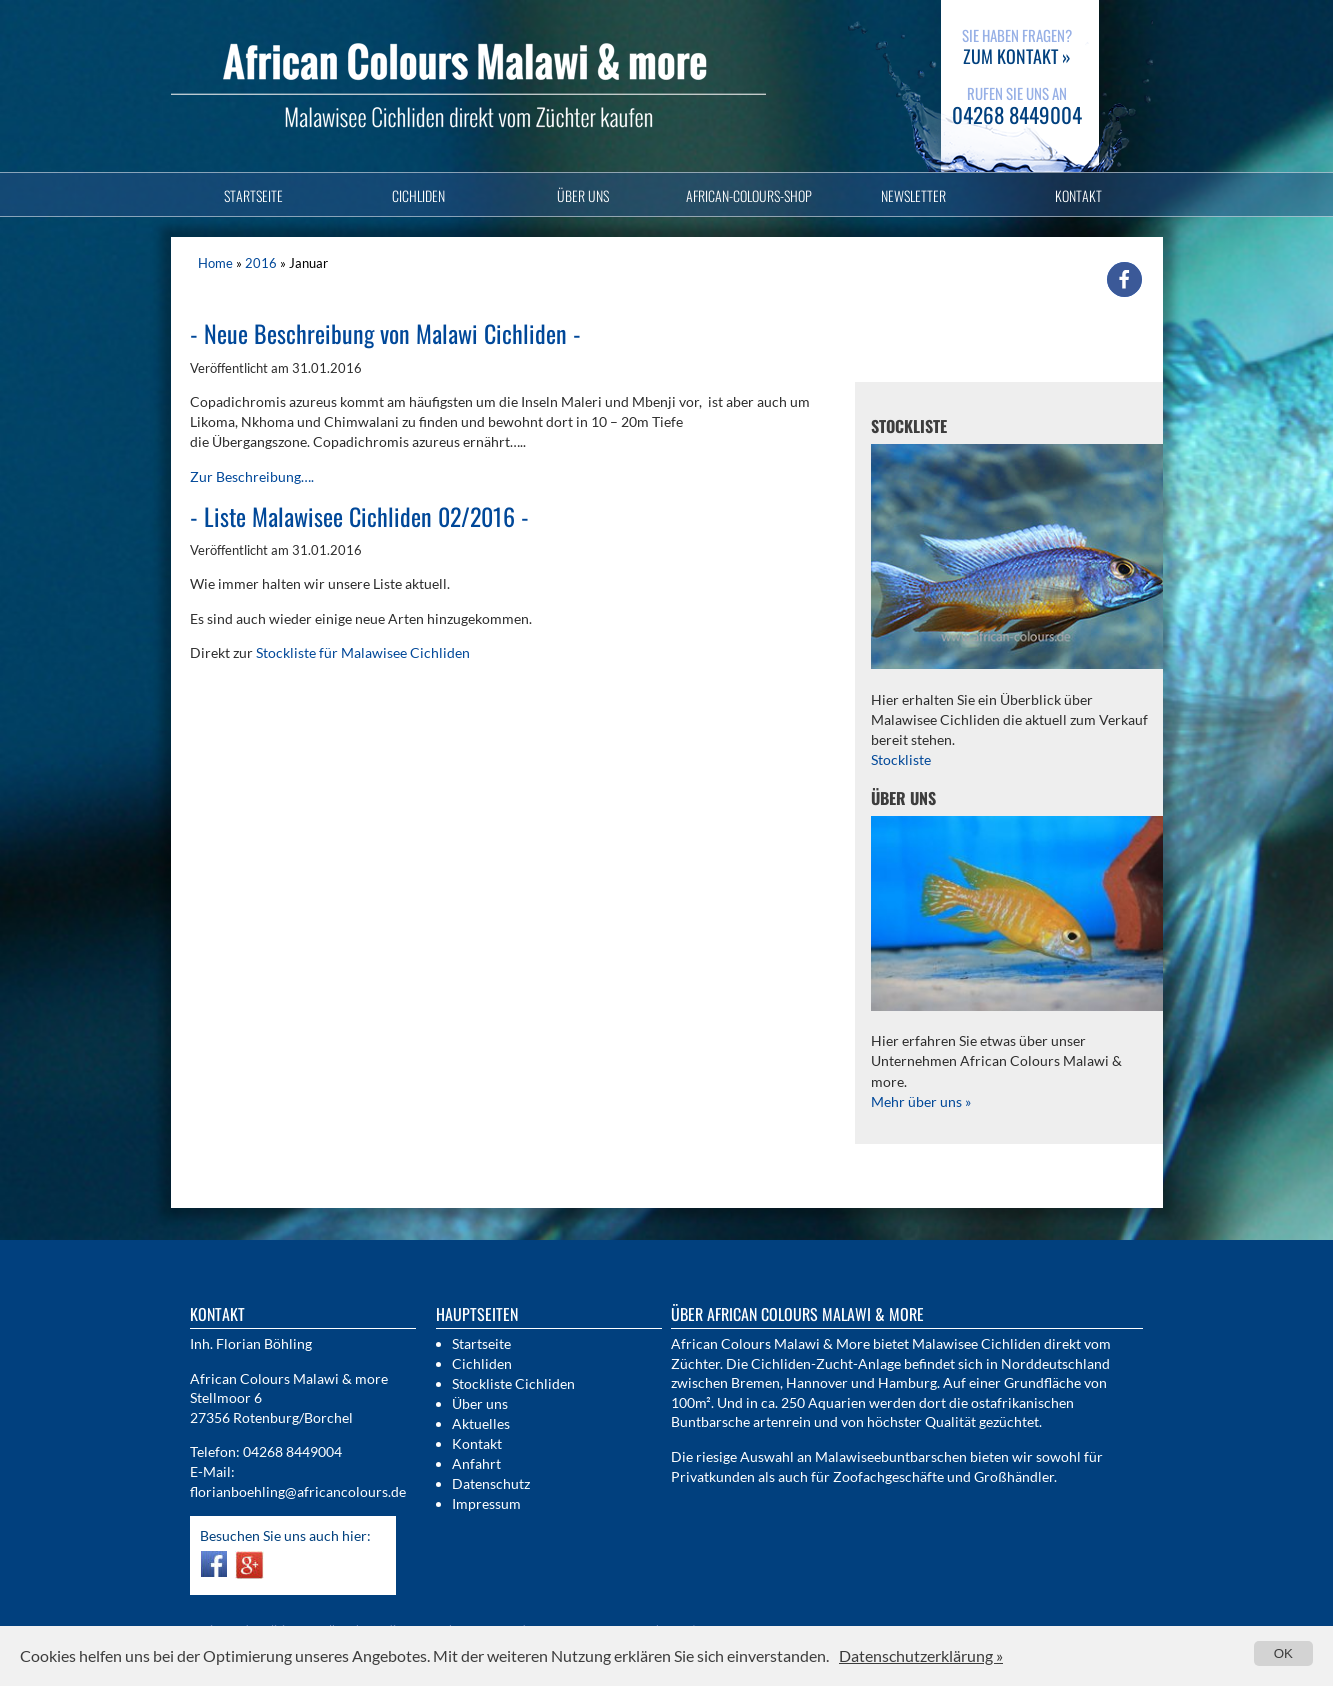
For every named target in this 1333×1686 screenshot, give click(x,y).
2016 (261, 263)
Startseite (253, 195)
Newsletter (913, 195)
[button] (1124, 279)
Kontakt (1078, 195)
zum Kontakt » (1017, 56)
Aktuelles (481, 1423)
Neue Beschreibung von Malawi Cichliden (385, 333)
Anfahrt (476, 1463)
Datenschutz (491, 1483)
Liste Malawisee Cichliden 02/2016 (359, 516)
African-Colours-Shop (749, 195)
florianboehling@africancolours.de (298, 1491)
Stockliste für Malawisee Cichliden (363, 652)
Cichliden (418, 195)
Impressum (486, 1503)
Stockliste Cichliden (513, 1383)
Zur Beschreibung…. (252, 476)
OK (1283, 1653)
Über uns (583, 195)
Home (215, 263)
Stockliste (901, 759)
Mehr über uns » (921, 1101)
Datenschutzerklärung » (921, 1655)
